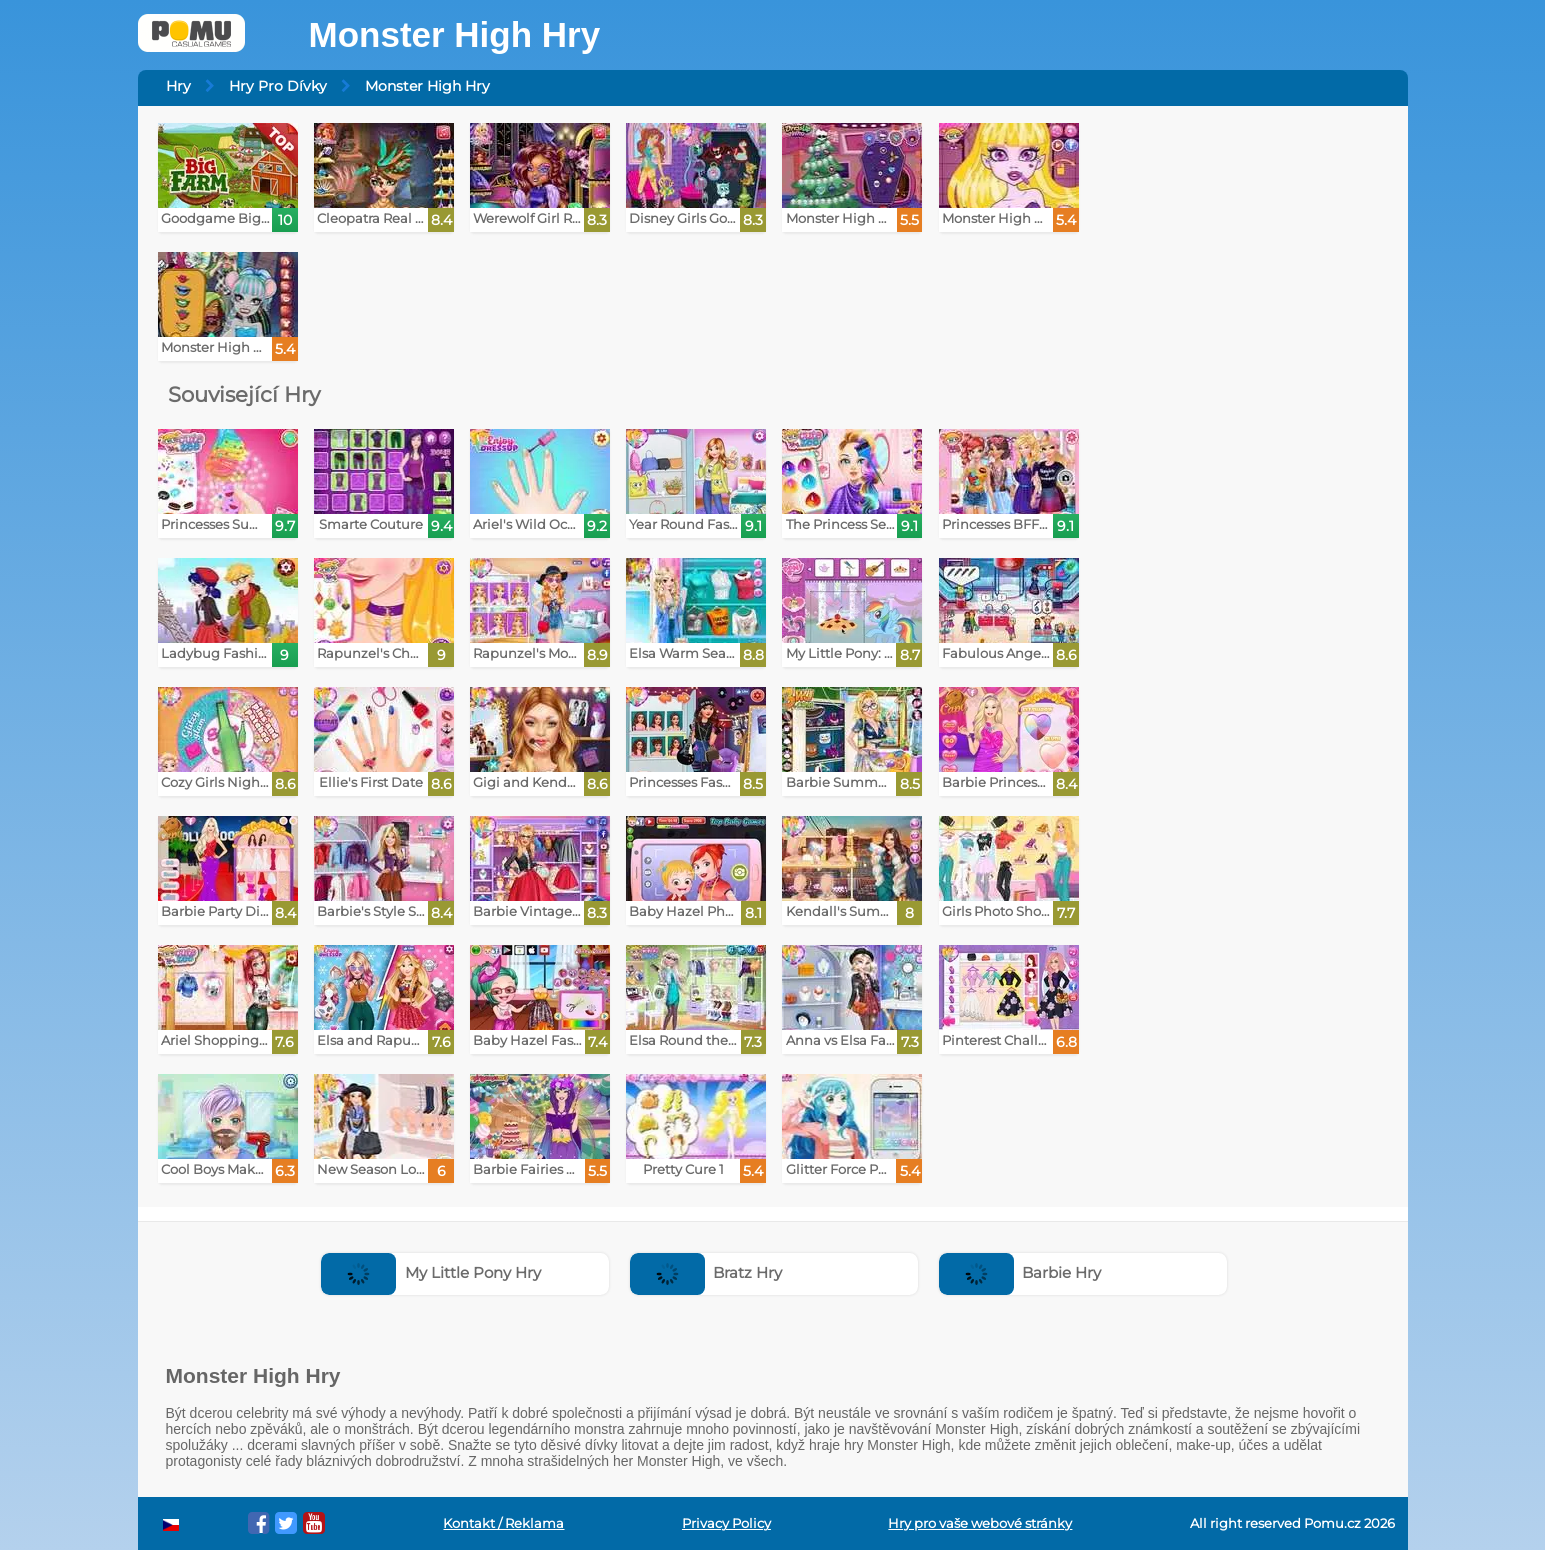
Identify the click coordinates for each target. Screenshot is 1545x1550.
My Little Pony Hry (431, 1272)
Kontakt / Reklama (503, 1523)
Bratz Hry (706, 1272)
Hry (178, 86)
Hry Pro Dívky (278, 86)
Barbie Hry (1020, 1272)
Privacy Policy (726, 1523)
